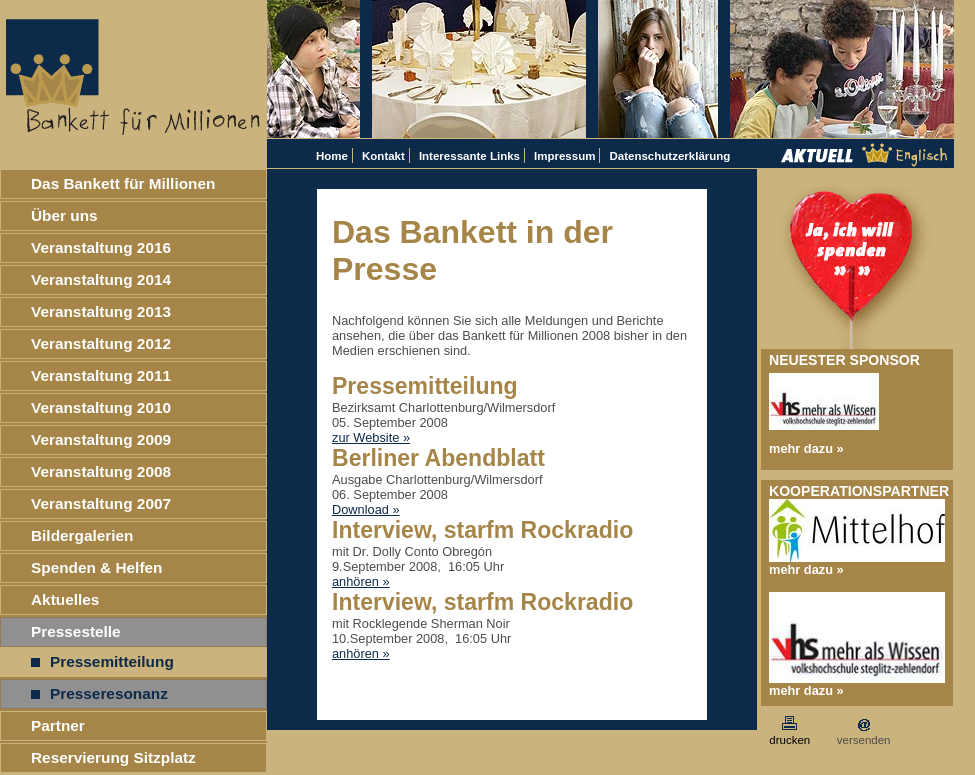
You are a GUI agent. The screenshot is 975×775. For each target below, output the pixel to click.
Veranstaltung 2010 (101, 407)
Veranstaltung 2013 (101, 311)
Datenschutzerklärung (669, 156)
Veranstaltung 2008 (101, 471)
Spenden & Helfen (96, 567)
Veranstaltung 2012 (101, 343)
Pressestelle (76, 631)
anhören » (361, 581)
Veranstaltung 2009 (101, 439)
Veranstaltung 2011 (101, 375)
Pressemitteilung (102, 661)
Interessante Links (469, 156)
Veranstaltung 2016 (101, 247)
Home (332, 156)
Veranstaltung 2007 (101, 503)
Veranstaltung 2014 (101, 279)
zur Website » (371, 437)
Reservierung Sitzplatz (113, 757)
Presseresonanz (99, 693)
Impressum (564, 156)
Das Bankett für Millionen (123, 183)
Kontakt (383, 156)
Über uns (64, 215)
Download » (366, 509)
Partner (58, 725)
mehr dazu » (806, 448)
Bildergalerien (82, 535)
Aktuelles (65, 599)
